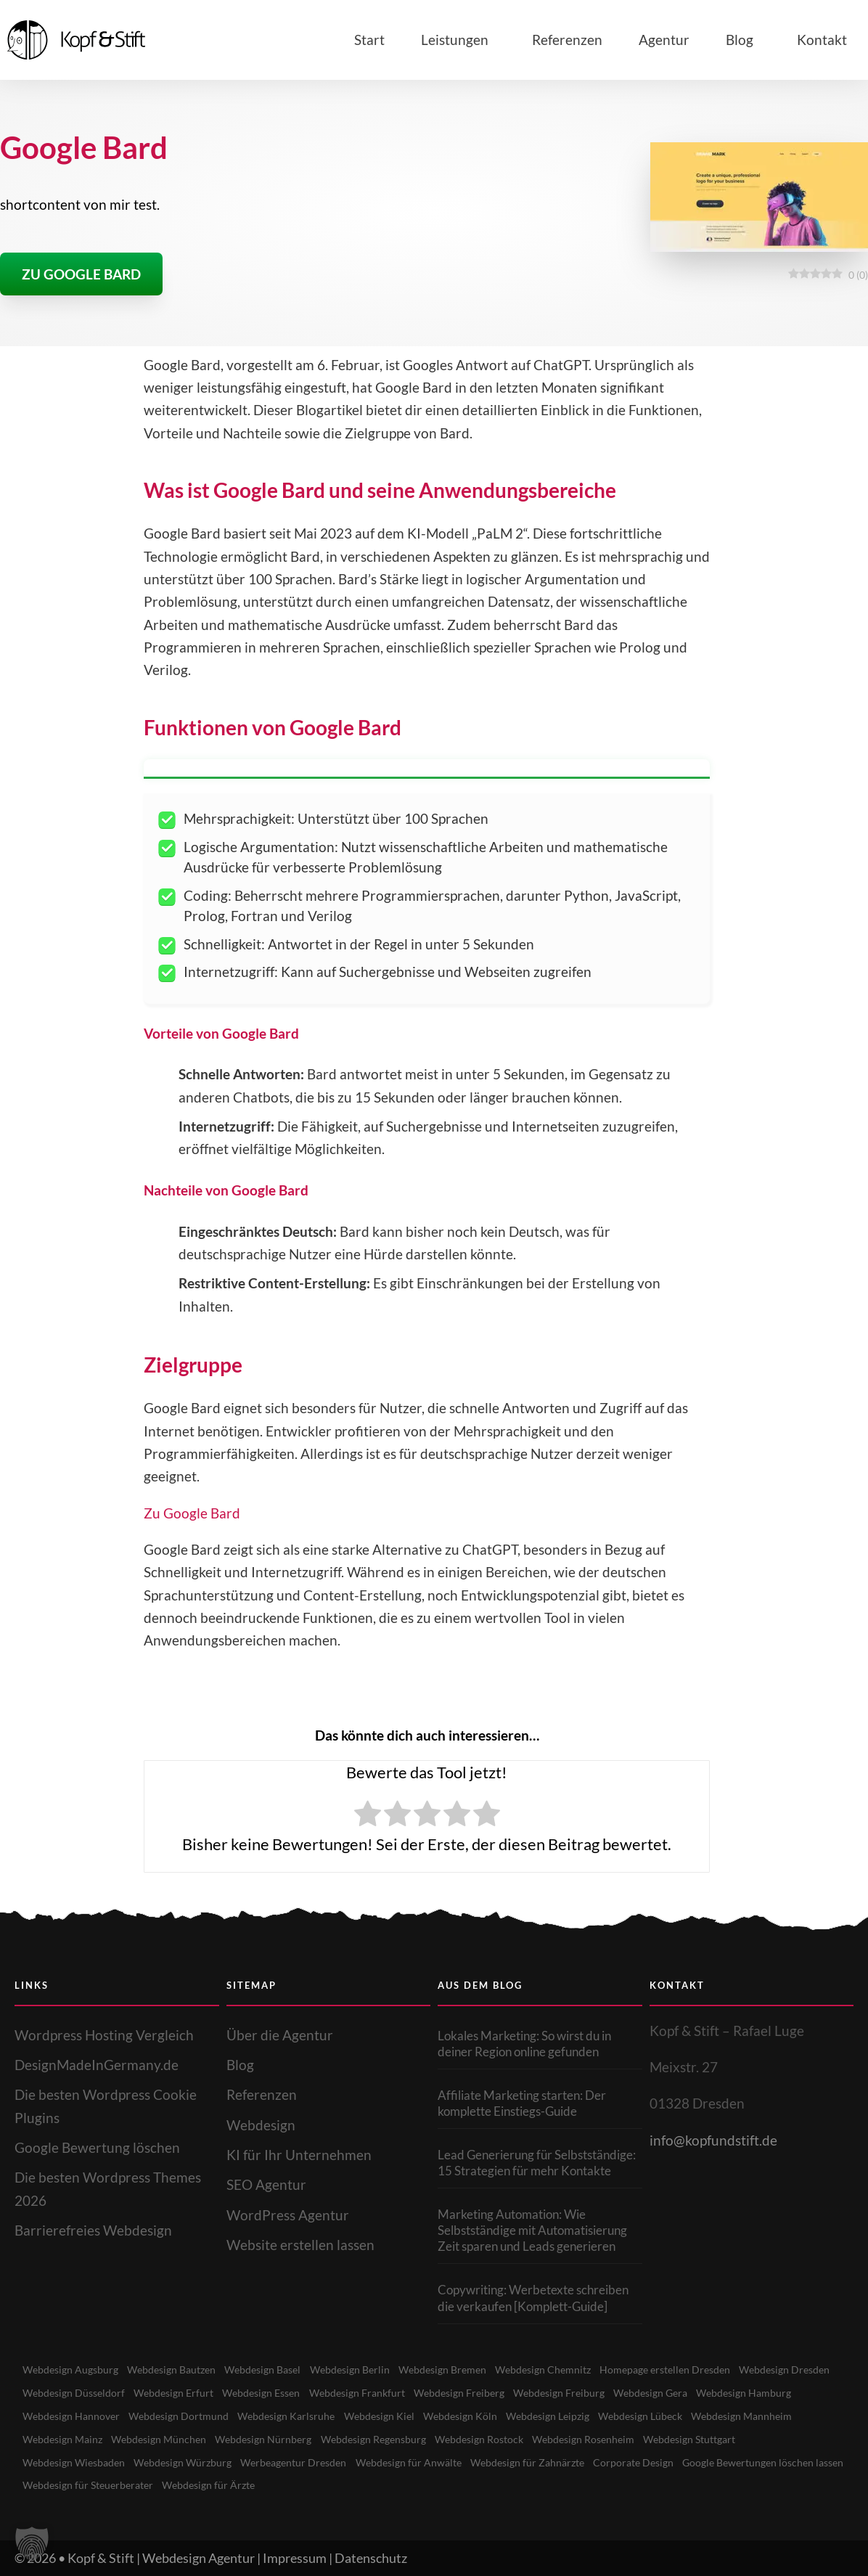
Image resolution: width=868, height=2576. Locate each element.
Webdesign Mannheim (75, 2438)
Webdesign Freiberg (581, 2392)
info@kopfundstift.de (713, 2140)
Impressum (295, 2557)
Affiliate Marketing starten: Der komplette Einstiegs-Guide (522, 2103)
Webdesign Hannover (180, 2415)
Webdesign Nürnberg (387, 2438)
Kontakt (822, 39)
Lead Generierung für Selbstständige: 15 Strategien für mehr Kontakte (537, 2162)
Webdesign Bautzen (178, 2369)
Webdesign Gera (781, 2392)
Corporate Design (768, 2462)
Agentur (664, 39)
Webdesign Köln (582, 2415)
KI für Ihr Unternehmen (299, 2154)
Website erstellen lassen (300, 2244)
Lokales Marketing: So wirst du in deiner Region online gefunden (524, 2043)
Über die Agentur (279, 2035)
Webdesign (260, 2125)
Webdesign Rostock (612, 2438)
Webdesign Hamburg (72, 2415)
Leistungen (458, 39)
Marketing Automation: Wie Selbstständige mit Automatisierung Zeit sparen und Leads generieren (532, 2230)
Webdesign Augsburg (72, 2369)
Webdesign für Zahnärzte (657, 2462)
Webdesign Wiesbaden (184, 2462)
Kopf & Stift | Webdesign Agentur (161, 2557)
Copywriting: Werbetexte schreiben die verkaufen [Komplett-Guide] (533, 2297)
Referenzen (567, 39)
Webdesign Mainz (178, 2438)
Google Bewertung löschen (97, 2147)
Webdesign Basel (275, 2369)
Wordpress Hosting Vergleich (104, 2035)
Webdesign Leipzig (673, 2415)
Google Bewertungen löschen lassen (108, 2485)
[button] (32, 2544)
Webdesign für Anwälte (534, 2462)
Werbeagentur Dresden (414, 2462)
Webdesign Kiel (499, 2415)
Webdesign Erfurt (283, 2392)
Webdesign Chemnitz (567, 2369)
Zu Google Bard (192, 1513)
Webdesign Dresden (70, 2392)
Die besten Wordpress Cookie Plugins (106, 2105)
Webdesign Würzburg (299, 2462)
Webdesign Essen (375, 2392)
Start (369, 39)
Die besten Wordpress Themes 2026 (108, 2188)
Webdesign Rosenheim (722, 2438)
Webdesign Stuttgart (72, 2462)
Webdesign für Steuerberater (271, 2485)
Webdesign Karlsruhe (402, 2415)
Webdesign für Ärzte (397, 2485)
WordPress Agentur (287, 2215)
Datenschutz (371, 2557)
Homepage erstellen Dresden (695, 2369)
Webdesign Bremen (462, 2369)
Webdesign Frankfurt (475, 2392)
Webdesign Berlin (366, 2369)
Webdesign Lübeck (771, 2415)
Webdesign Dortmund (291, 2415)
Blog (743, 39)
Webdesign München (279, 2438)
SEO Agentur (266, 2184)
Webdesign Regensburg (501, 2438)
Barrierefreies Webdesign (93, 2230)
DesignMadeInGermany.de (97, 2064)
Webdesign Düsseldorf (180, 2392)
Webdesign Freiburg (685, 2392)
